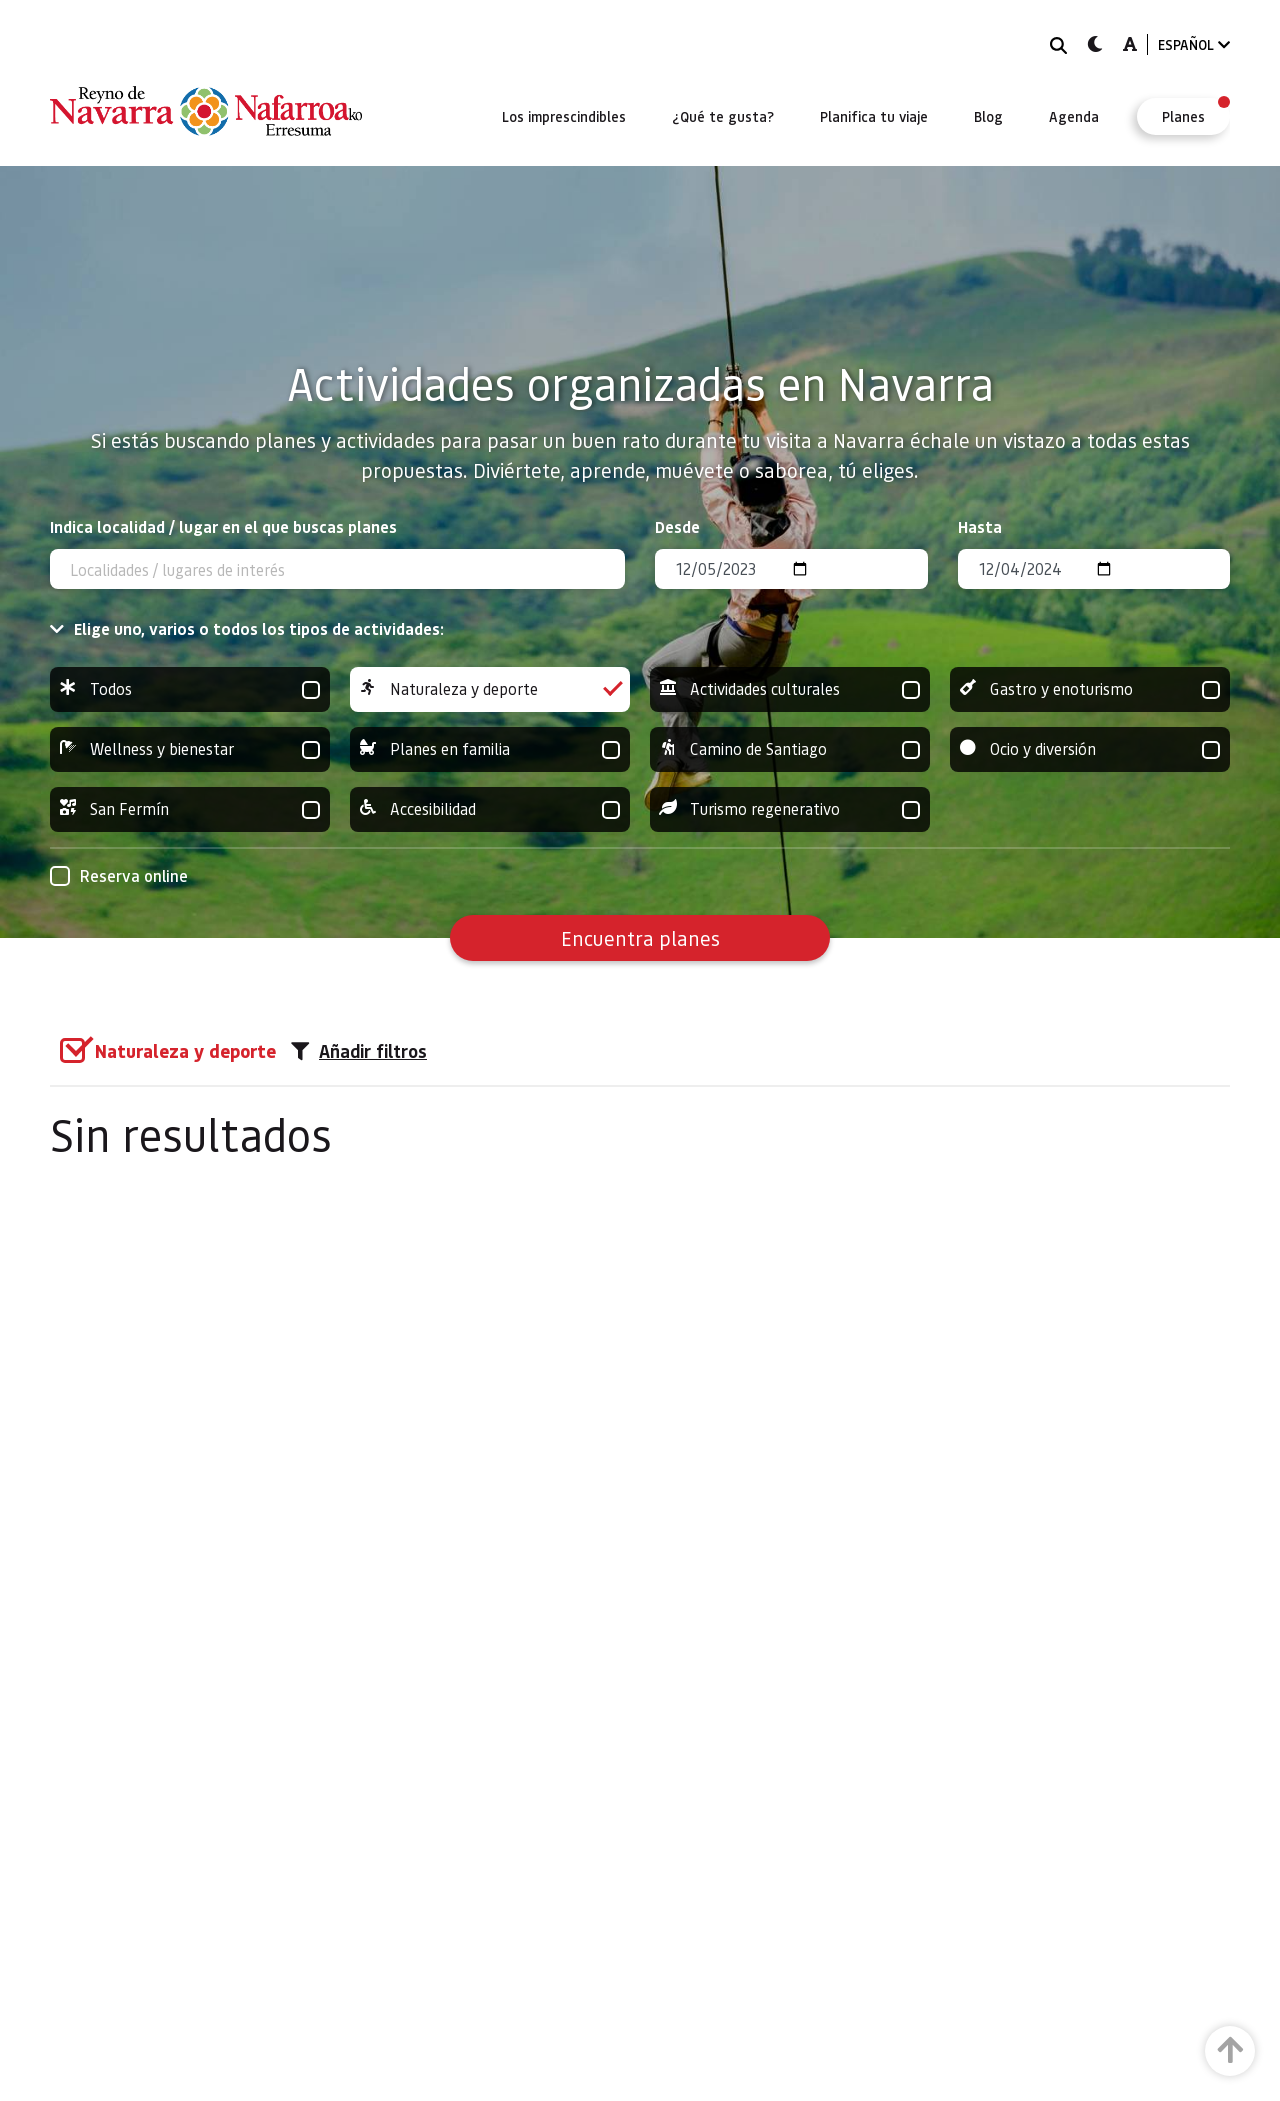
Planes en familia (490, 749)
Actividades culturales (790, 689)
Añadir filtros (359, 1051)
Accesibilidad (490, 809)
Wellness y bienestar (190, 749)
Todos (190, 689)
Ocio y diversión (1090, 749)
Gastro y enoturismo (1090, 689)
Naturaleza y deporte (490, 689)
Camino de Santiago (790, 749)
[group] (190, 689)
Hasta (980, 526)
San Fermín (190, 809)
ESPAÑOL (1194, 44)
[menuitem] (564, 116)
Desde (677, 526)
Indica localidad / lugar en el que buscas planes (223, 526)
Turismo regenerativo (790, 809)
